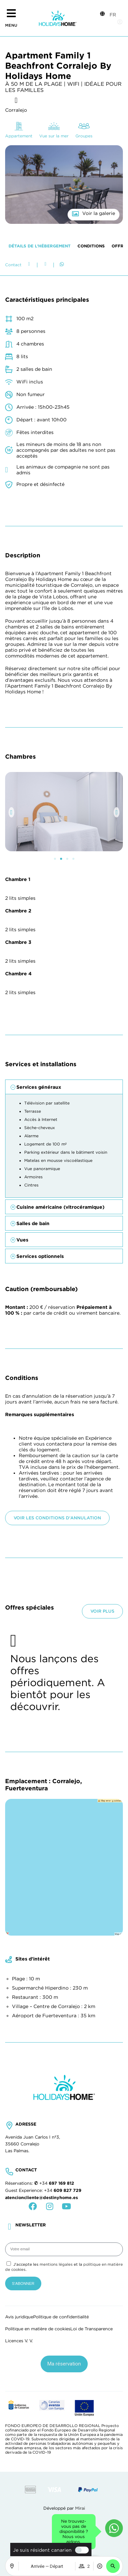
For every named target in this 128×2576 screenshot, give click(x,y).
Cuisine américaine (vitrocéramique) (60, 1945)
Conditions (91, 984)
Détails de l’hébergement (40, 984)
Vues (22, 1978)
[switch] (80, 2550)
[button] (113, 2566)
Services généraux (38, 1825)
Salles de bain (32, 1961)
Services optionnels (40, 1994)
